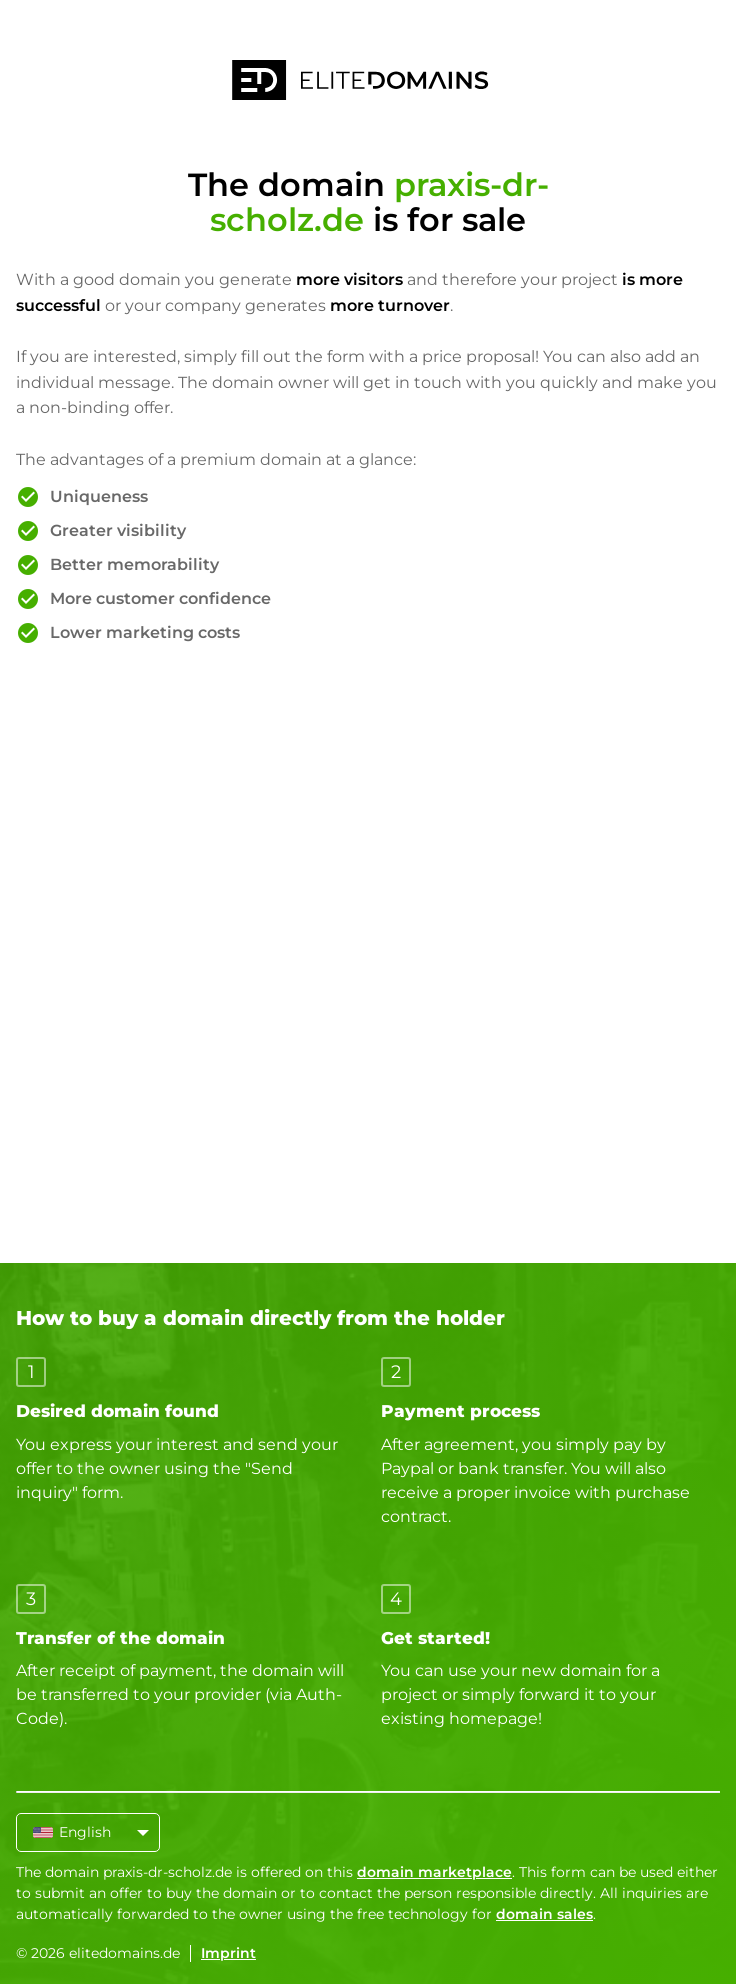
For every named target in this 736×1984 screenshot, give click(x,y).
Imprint (228, 1953)
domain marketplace (434, 1872)
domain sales (544, 1914)
